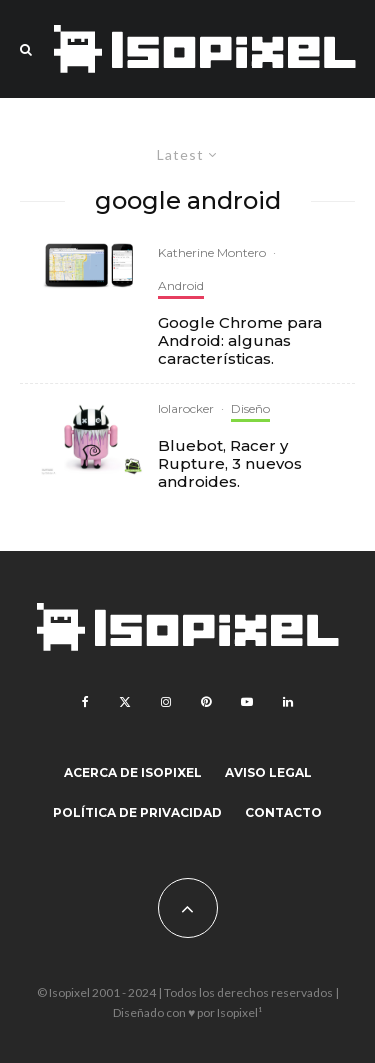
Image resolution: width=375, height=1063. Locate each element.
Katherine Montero (212, 252)
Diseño (250, 408)
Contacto (283, 812)
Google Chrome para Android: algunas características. (240, 341)
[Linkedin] (288, 702)
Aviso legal (268, 772)
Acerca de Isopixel (133, 772)
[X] (125, 702)
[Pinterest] (206, 702)
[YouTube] (247, 702)
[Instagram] (166, 702)
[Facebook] (85, 702)
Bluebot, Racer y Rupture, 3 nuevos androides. (230, 464)
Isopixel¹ (239, 1012)
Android (181, 285)
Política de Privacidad (137, 812)
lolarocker (186, 408)
